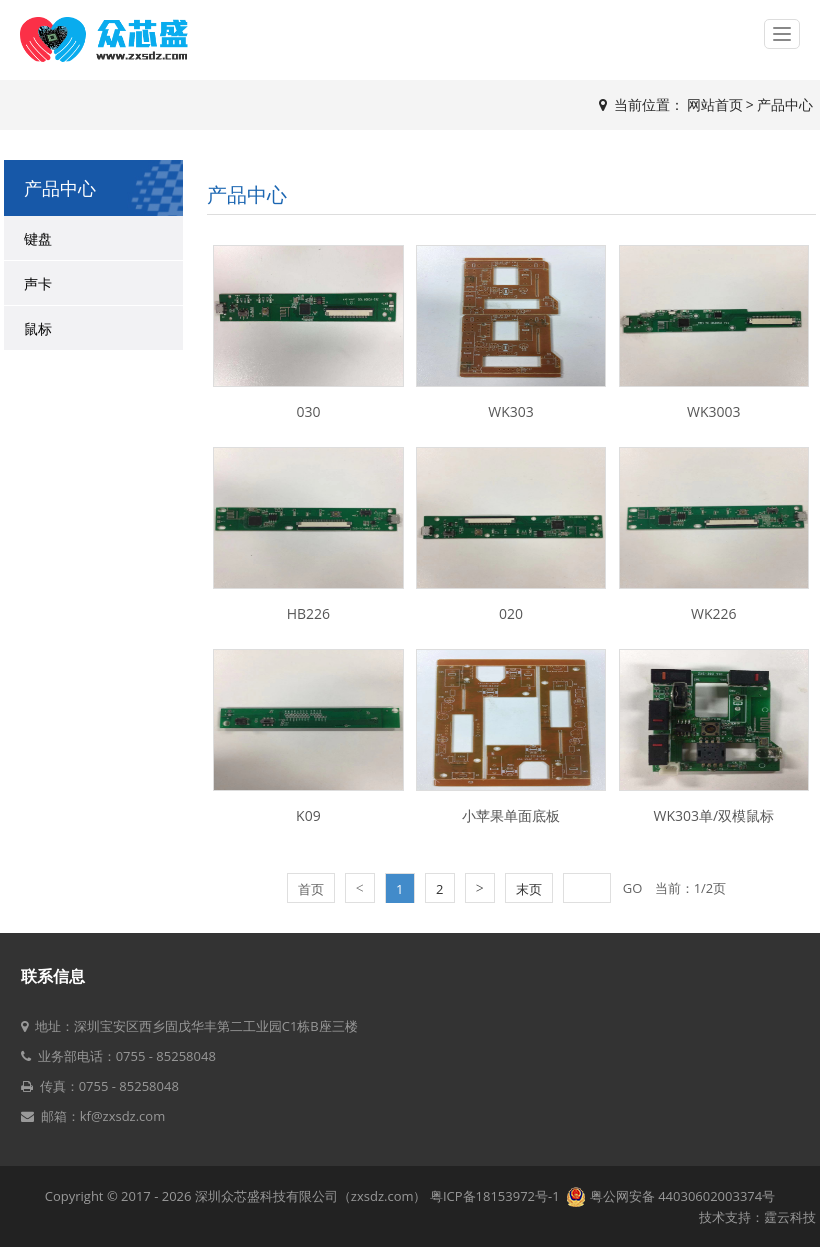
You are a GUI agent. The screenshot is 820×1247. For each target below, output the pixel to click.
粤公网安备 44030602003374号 (670, 1196)
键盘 (38, 238)
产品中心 (785, 104)
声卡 (38, 283)
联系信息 (53, 976)
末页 (529, 889)
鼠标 (38, 328)
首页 (311, 889)
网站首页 (715, 104)
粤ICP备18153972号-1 (496, 1196)
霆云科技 (790, 1217)
